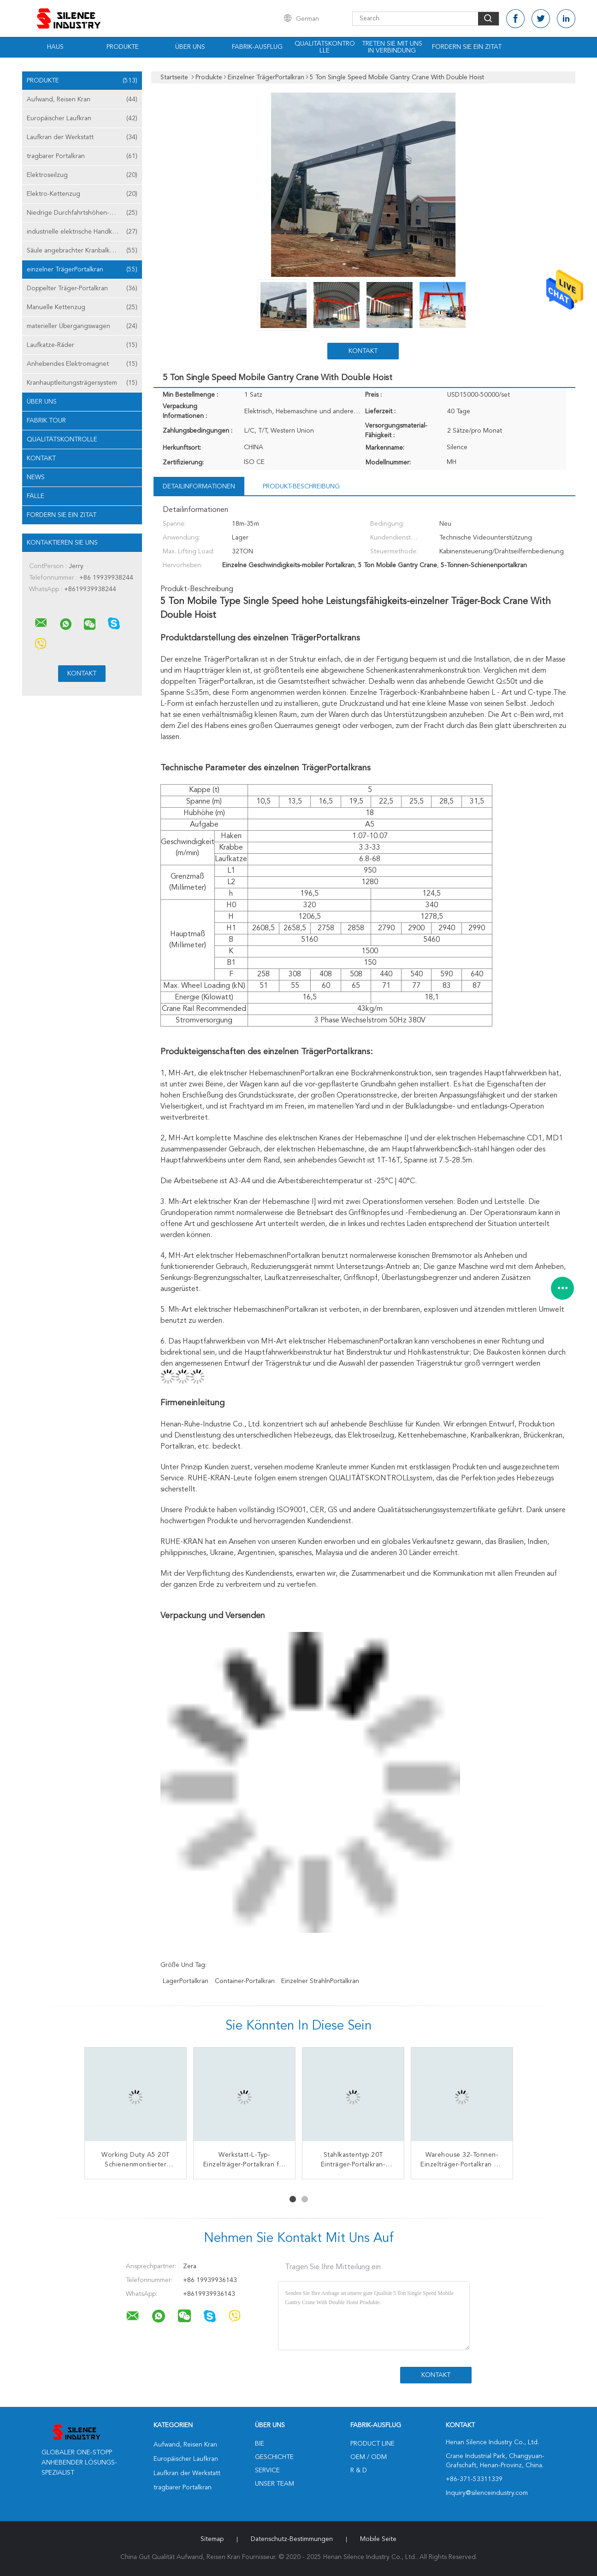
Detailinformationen (199, 486)
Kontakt (41, 458)
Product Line (372, 2444)
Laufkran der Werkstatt (82, 137)
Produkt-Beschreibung (301, 486)
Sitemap (212, 2539)
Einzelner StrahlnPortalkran (320, 1981)
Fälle (35, 496)
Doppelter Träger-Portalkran (82, 288)
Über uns (190, 47)
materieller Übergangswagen (82, 326)
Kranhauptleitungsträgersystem (82, 383)
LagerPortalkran (185, 1981)
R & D (358, 2470)
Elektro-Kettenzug (82, 194)
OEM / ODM (368, 2457)
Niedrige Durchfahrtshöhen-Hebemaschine (84, 213)
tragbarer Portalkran (82, 156)
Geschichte (274, 2457)
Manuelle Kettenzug (82, 307)
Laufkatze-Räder (82, 345)
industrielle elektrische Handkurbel (82, 232)
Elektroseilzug (82, 175)
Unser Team (274, 2484)
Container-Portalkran (245, 1981)
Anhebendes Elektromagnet (82, 364)
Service (267, 2470)
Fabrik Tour (46, 420)
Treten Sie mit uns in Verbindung (392, 47)
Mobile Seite (378, 2539)
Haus (55, 47)
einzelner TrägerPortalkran (82, 269)
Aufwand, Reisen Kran (82, 99)
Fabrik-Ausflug (257, 47)
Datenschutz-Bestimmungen (292, 2539)
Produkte (122, 47)
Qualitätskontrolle (325, 47)
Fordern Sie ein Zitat (467, 47)
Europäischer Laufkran (82, 118)
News (36, 477)
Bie (259, 2444)
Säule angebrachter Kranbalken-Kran (82, 250)
